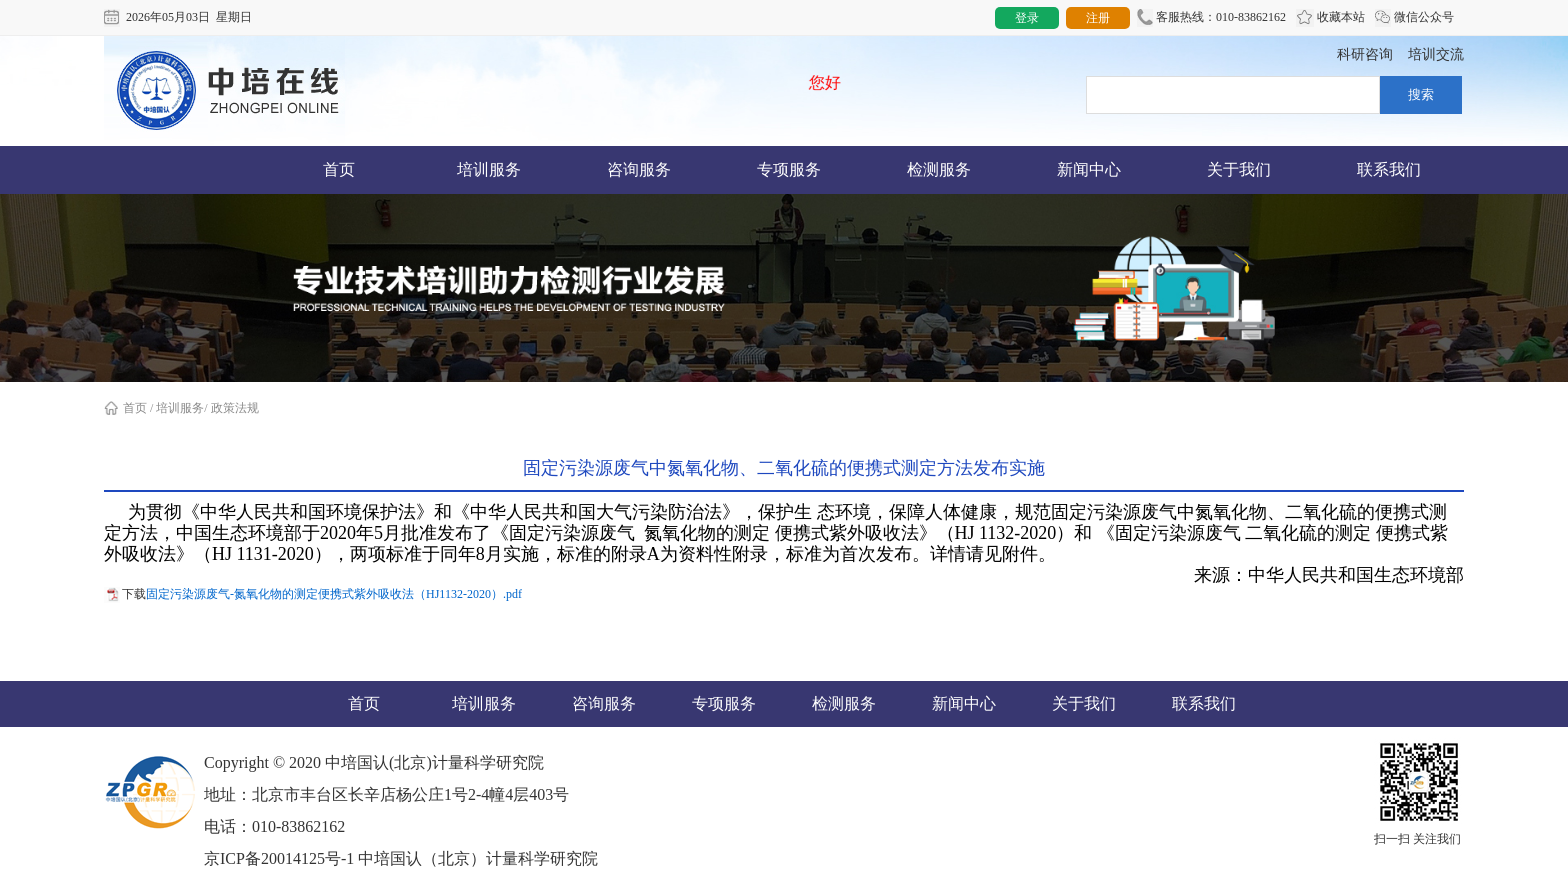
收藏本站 (1330, 18)
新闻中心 (1089, 169)
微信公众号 (1414, 18)
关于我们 (1239, 169)
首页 (339, 169)
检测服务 (939, 169)
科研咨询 (1365, 54)
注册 (1098, 18)
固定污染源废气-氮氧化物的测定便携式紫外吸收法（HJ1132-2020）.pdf (334, 594)
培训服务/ (181, 408)
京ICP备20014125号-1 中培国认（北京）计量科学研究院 (401, 858)
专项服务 (789, 169)
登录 (1027, 18)
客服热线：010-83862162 (1211, 18)
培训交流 (1436, 54)
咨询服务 (639, 169)
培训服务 (489, 169)
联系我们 (1389, 169)
